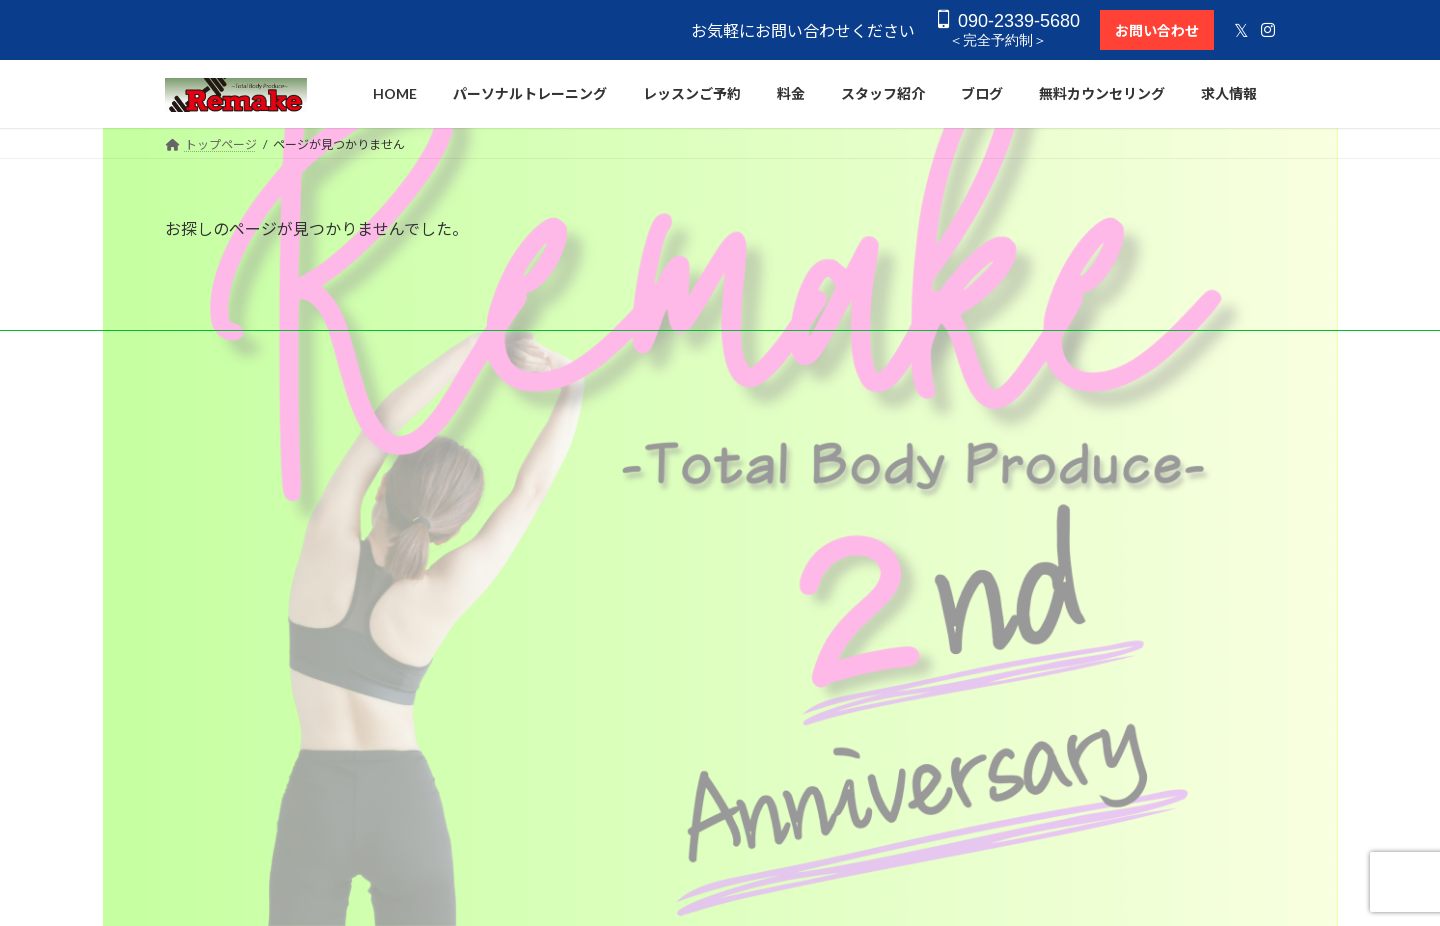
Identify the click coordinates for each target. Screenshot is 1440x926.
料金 (569, 600)
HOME (575, 426)
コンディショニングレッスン (634, 565)
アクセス (580, 773)
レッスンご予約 (599, 634)
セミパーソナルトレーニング (635, 495)
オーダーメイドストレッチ (629, 530)
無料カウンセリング (611, 739)
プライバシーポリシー (617, 808)
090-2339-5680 (1003, 20)
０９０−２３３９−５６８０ (1100, 466)
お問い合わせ (1153, 30)
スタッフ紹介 (593, 669)
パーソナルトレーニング (623, 460)
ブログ (575, 704)
